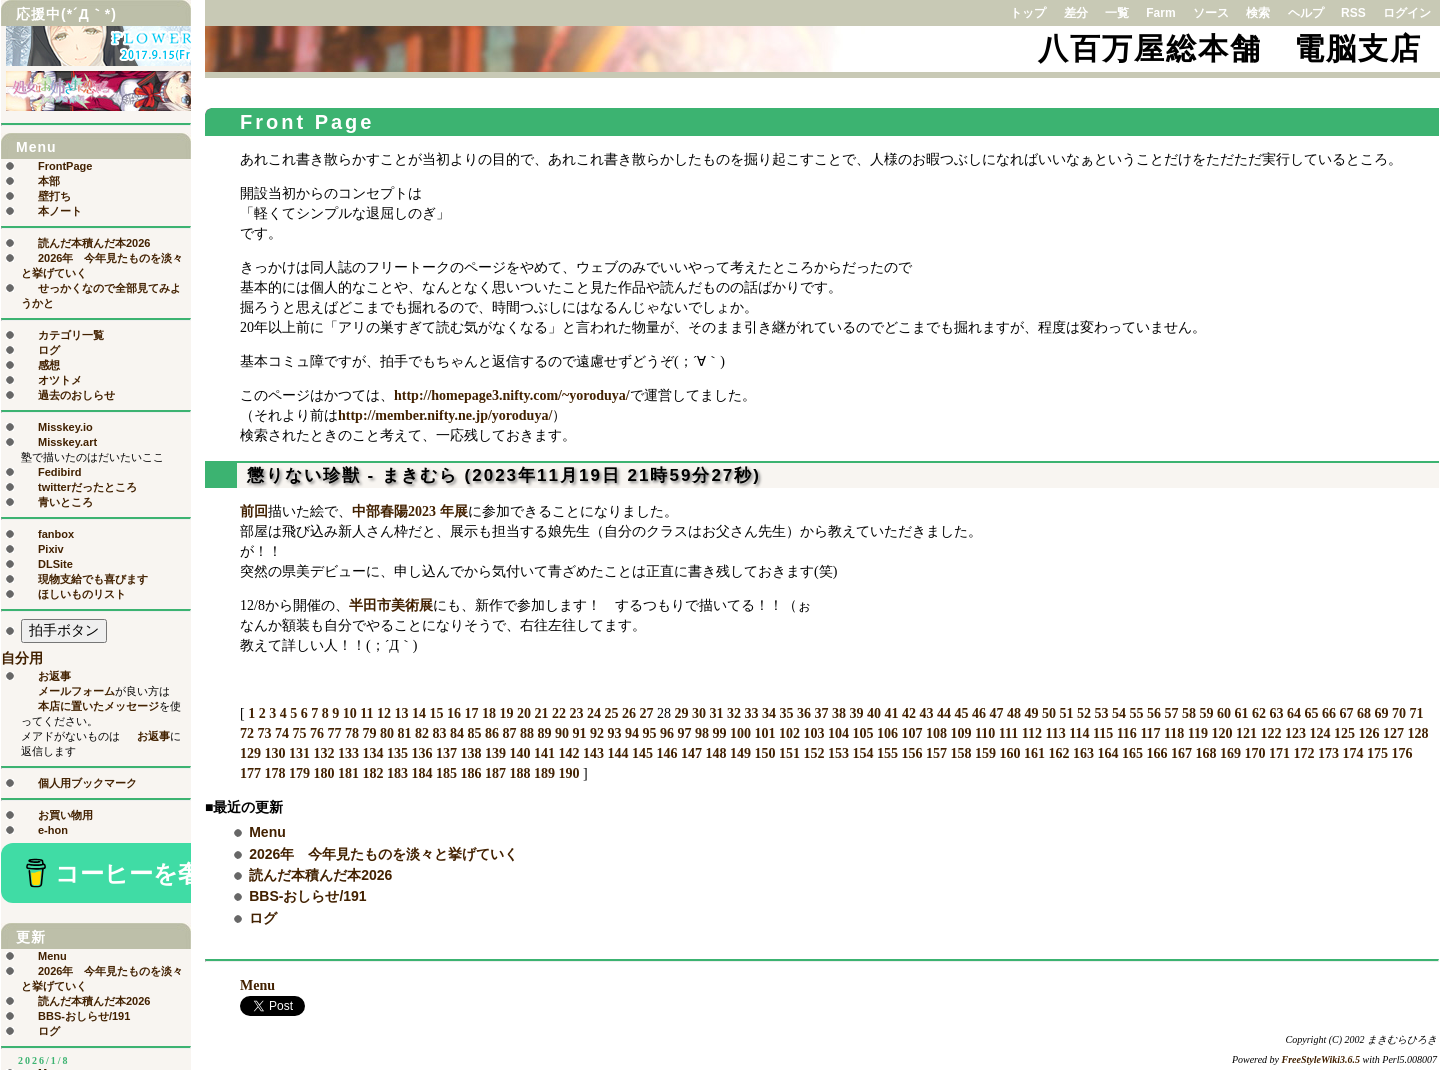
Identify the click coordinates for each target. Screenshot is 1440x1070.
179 (299, 773)
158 (961, 753)
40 (874, 713)
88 (527, 733)
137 (446, 753)
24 (594, 713)
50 (1049, 713)
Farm (1160, 13)
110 (985, 733)
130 (275, 753)
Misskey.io (65, 427)
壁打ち (54, 196)
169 (1230, 753)
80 (387, 733)
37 (821, 713)
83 (440, 733)
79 (370, 733)
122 (1271, 733)
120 (1222, 733)
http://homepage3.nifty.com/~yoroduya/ (512, 395)
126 (1369, 733)
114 (1079, 733)
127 (1393, 733)
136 (422, 753)
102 (789, 733)
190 (569, 773)
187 (495, 773)
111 (1008, 733)
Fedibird (59, 472)
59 (1206, 713)
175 (1377, 753)
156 (912, 753)
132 (324, 753)
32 (734, 713)
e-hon (53, 830)
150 (765, 753)
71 (1416, 713)
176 (1402, 753)
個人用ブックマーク (87, 783)
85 (475, 733)
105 (863, 733)
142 (569, 753)
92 (597, 733)
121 (1246, 733)
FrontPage (65, 166)
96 (667, 733)
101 (765, 733)
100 (740, 733)
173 (1328, 753)
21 (541, 713)
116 (1127, 733)
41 (891, 713)
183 (397, 773)
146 (667, 753)
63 (1276, 713)
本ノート (60, 211)
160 (1010, 753)
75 (300, 733)
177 (250, 773)
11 (366, 713)
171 (1279, 753)
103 (814, 733)
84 (457, 733)
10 (350, 713)
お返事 (54, 676)
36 (804, 713)
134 (373, 753)
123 (1295, 733)
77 (335, 733)
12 (384, 713)
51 (1066, 713)
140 (520, 753)
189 (544, 773)
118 (1174, 733)
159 (985, 753)
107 (912, 733)
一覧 (1117, 13)
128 (1418, 733)
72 (247, 733)
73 (265, 733)
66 (1329, 713)
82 (422, 733)
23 (576, 713)
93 (615, 733)
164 (1108, 753)
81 (405, 733)
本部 (49, 181)
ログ (263, 918)
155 (887, 753)
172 (1304, 753)
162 (1059, 753)
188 (520, 773)
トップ (1028, 13)
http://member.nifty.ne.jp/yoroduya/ (445, 415)
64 (1294, 713)
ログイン (1407, 13)
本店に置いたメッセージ (98, 706)
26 (629, 713)
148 (716, 753)
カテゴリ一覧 (71, 335)
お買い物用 (65, 815)
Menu (267, 832)
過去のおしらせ (76, 395)
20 (524, 713)
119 (1198, 733)
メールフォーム (76, 691)
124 (1320, 733)
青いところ (65, 502)
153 (838, 753)
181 (348, 773)
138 (471, 753)
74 (282, 733)
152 (814, 753)
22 (559, 713)
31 (716, 713)
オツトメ (60, 380)
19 (506, 713)
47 (996, 713)
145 (642, 753)
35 (786, 713)
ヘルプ (1306, 13)
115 (1103, 733)
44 (944, 713)
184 (422, 773)
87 (510, 733)
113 (1055, 733)
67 (1346, 713)
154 (863, 753)
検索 (1258, 13)
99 (720, 733)
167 (1181, 753)
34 (769, 713)
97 (685, 733)
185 (446, 773)
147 (691, 753)
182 (373, 773)
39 (856, 713)
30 (699, 713)
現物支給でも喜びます (93, 579)
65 (1311, 713)
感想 (49, 365)
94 (632, 733)
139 (495, 753)
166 (1157, 753)
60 (1224, 713)
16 (454, 713)
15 (436, 713)
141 (544, 753)
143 (593, 753)
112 (1032, 733)
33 (751, 713)
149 (740, 753)
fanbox (56, 534)
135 (397, 753)
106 (887, 733)
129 (250, 753)
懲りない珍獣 (304, 475)
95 (650, 733)
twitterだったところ (87, 487)
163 (1083, 753)
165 (1132, 753)
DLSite (55, 564)
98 (702, 733)
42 (909, 713)
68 (1364, 713)
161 (1034, 753)
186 (471, 773)
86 (492, 733)
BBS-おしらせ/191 (307, 896)
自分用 (22, 658)
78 (352, 733)
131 (299, 753)
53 (1101, 713)
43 (926, 713)
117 (1150, 733)
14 (419, 713)
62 (1259, 713)
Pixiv (51, 549)
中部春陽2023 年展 (410, 511)
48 (1014, 713)
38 (839, 713)
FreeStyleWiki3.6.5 (1321, 1059)
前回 (254, 511)
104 (838, 733)
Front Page (307, 122)
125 (1344, 733)
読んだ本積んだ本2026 (320, 875)
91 (580, 733)
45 (961, 713)
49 (1031, 713)
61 (1241, 713)
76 (317, 733)
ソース (1211, 13)
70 (1399, 713)
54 (1119, 713)
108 (936, 733)
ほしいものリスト (82, 594)
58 (1189, 713)
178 (275, 773)
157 (936, 753)
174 (1353, 753)
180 (324, 773)
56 (1154, 713)
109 (961, 733)
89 (545, 733)
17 (471, 713)
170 (1255, 753)
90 (562, 733)
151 (789, 753)
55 (1136, 713)
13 (401, 713)
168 (1206, 753)
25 (611, 713)
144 (618, 753)
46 (979, 713)
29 (681, 713)
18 (489, 713)
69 (1381, 713)
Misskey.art (67, 442)
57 (1171, 713)
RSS (1353, 13)
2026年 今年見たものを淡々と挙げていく (383, 854)
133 (348, 753)
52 (1084, 713)
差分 (1076, 13)
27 (646, 713)
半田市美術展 (391, 605)
